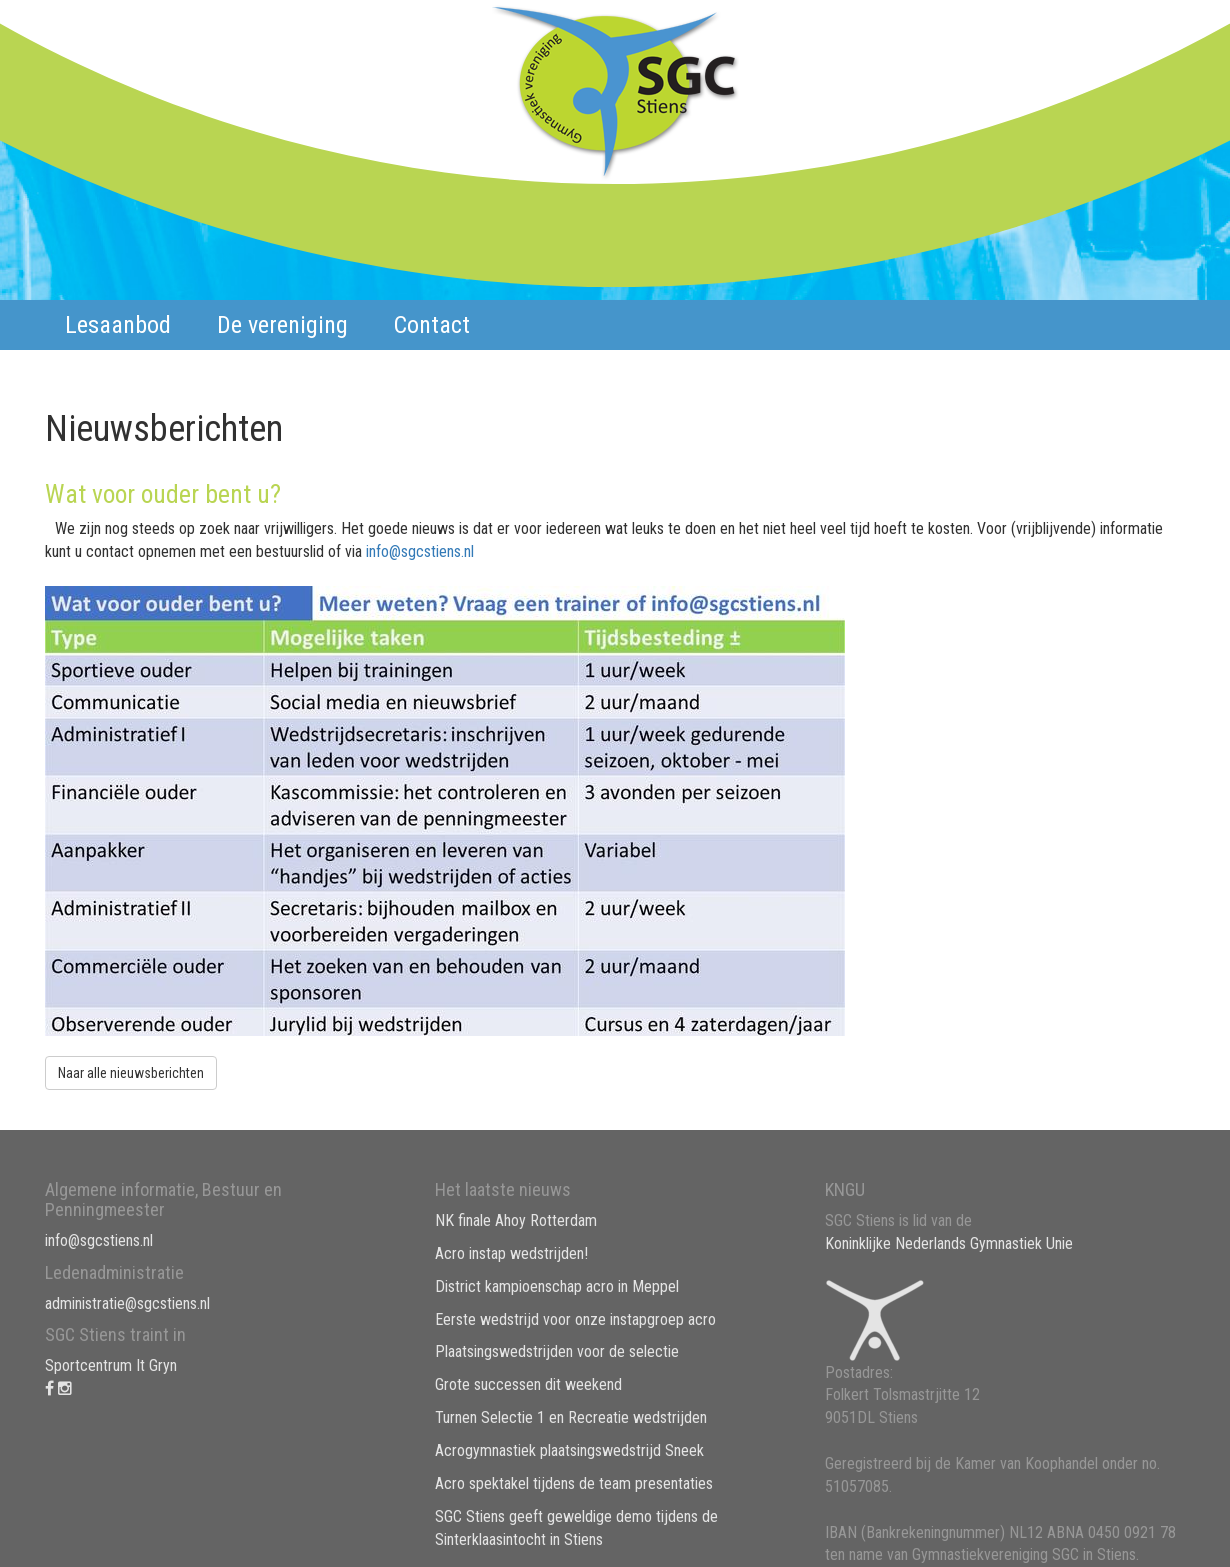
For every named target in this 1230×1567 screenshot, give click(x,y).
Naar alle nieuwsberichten (131, 1073)
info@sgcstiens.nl (420, 551)
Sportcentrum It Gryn (111, 1365)
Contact (432, 325)
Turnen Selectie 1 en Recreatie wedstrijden (571, 1417)
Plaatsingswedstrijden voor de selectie (557, 1351)
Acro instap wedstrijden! (511, 1253)
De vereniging (282, 325)
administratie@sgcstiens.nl (127, 1303)
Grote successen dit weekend (528, 1384)
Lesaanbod (118, 325)
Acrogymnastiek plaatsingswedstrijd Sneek (569, 1450)
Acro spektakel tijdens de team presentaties (574, 1483)
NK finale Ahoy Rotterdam (516, 1220)
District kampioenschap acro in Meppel (557, 1286)
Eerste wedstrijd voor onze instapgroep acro (575, 1319)
